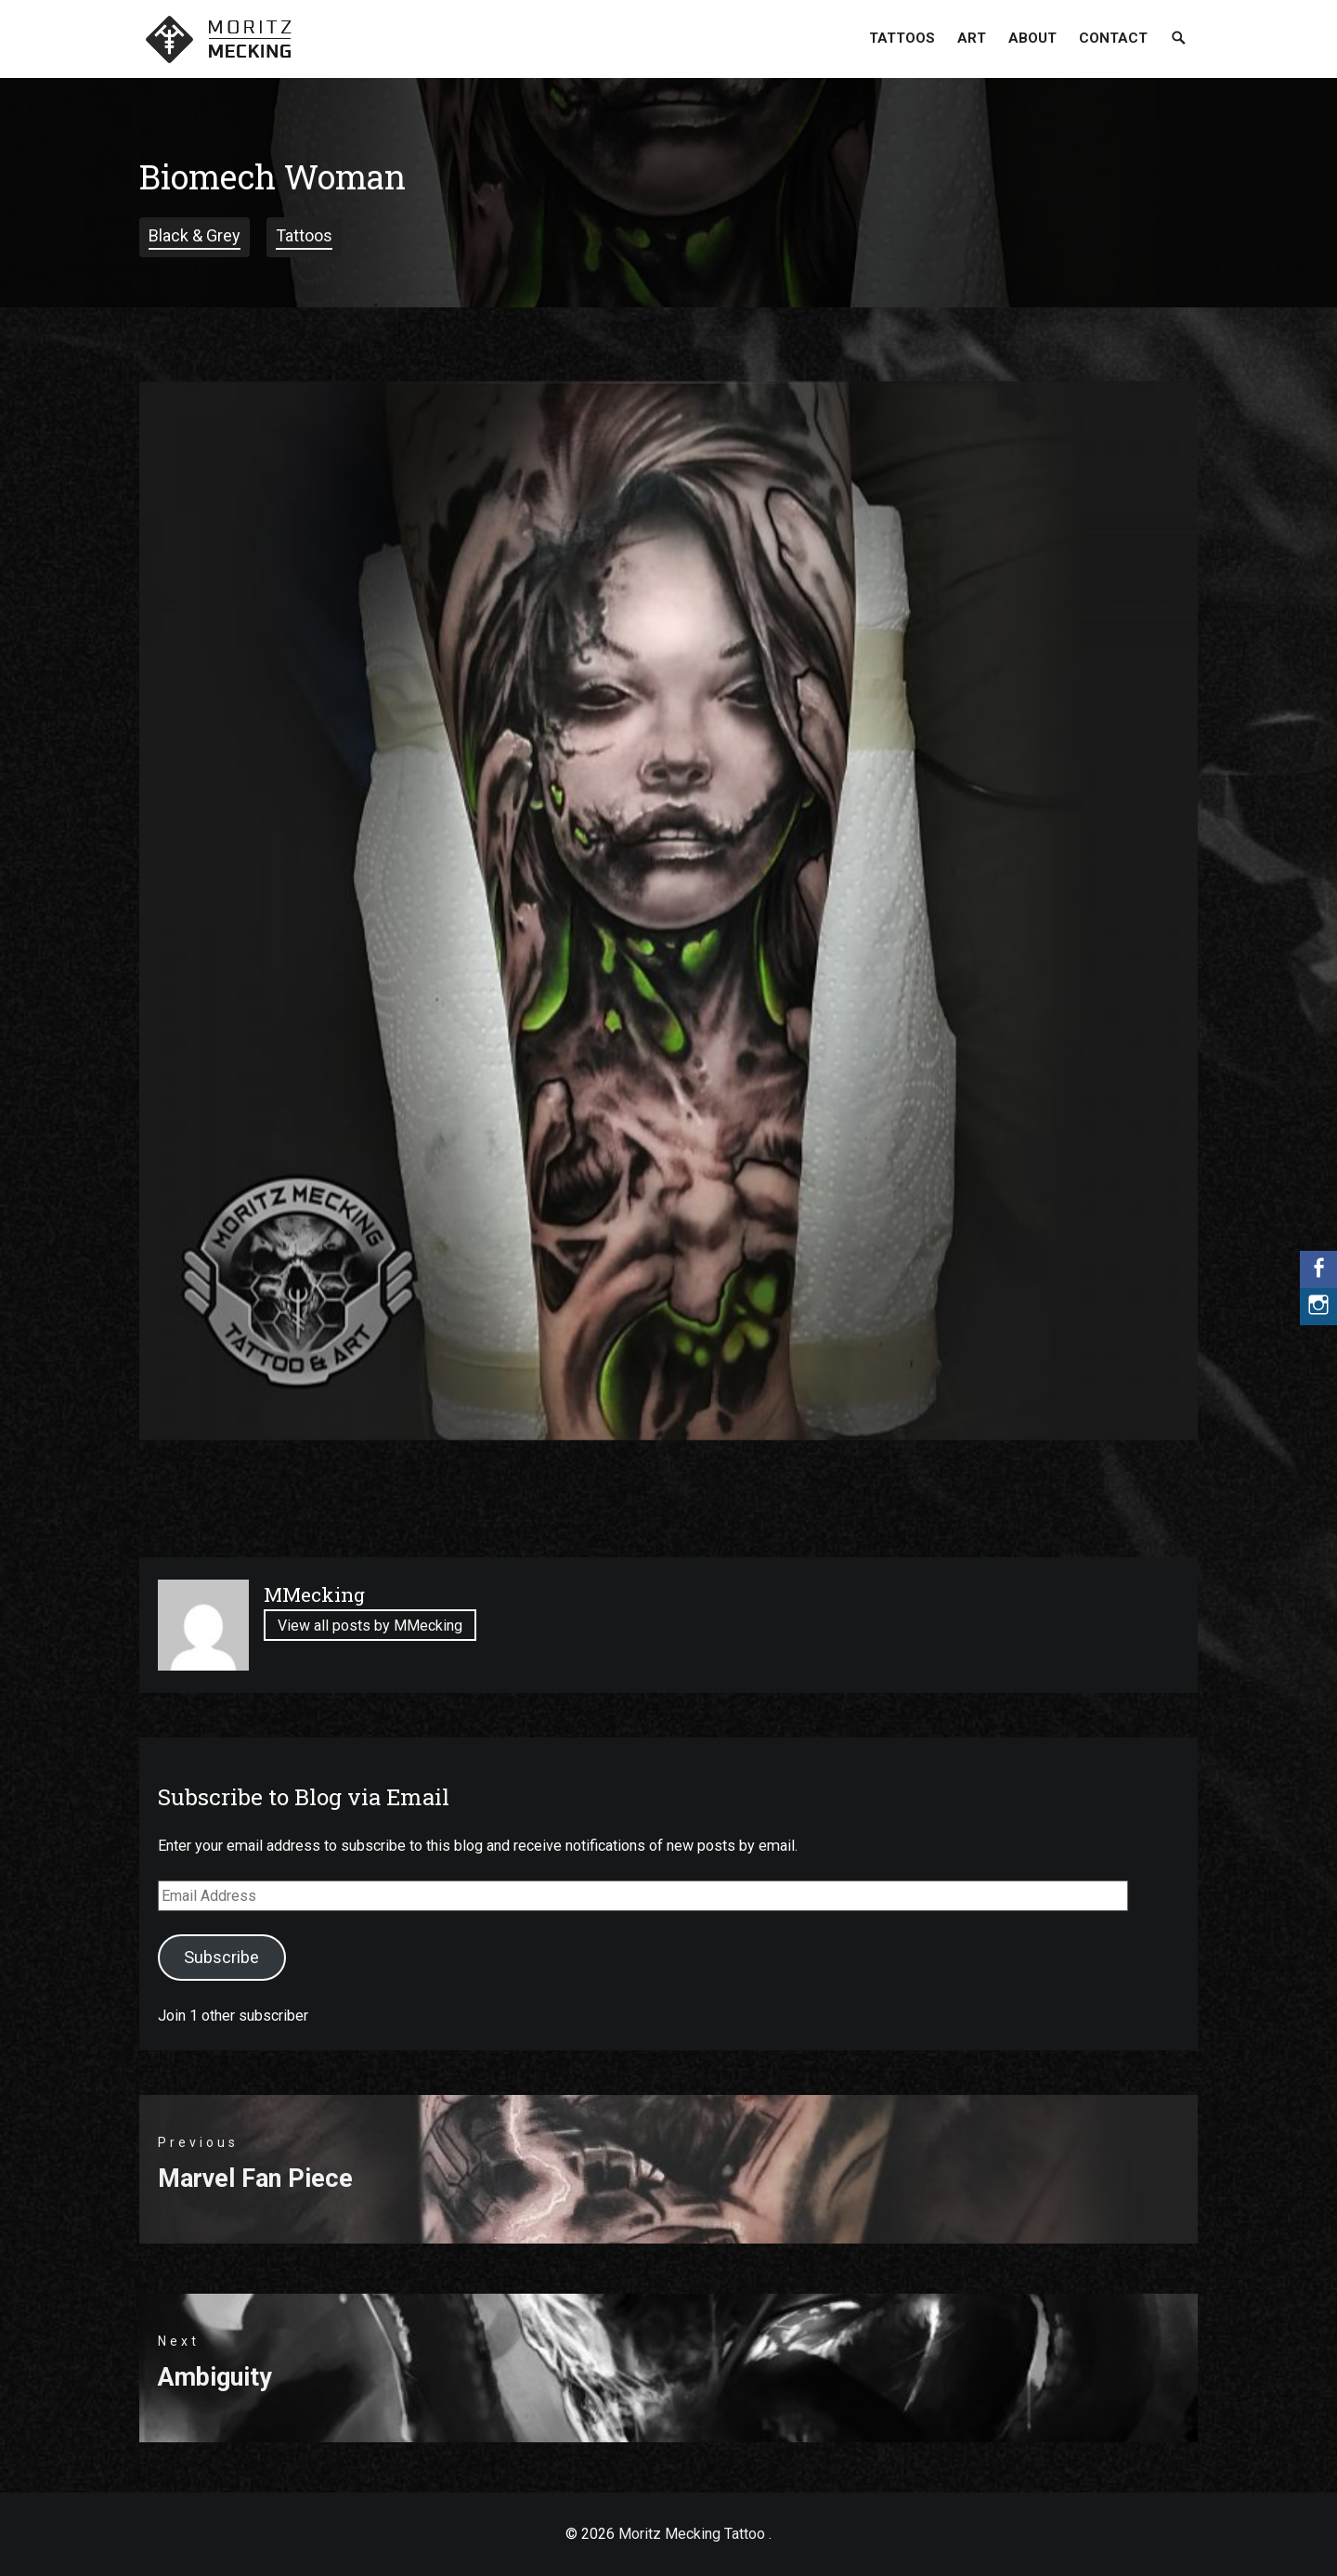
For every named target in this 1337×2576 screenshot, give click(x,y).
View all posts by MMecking (370, 1625)
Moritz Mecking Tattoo (691, 2534)
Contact (1113, 38)
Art (971, 38)
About (1032, 38)
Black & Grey (194, 235)
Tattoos (902, 38)
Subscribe (221, 1957)
